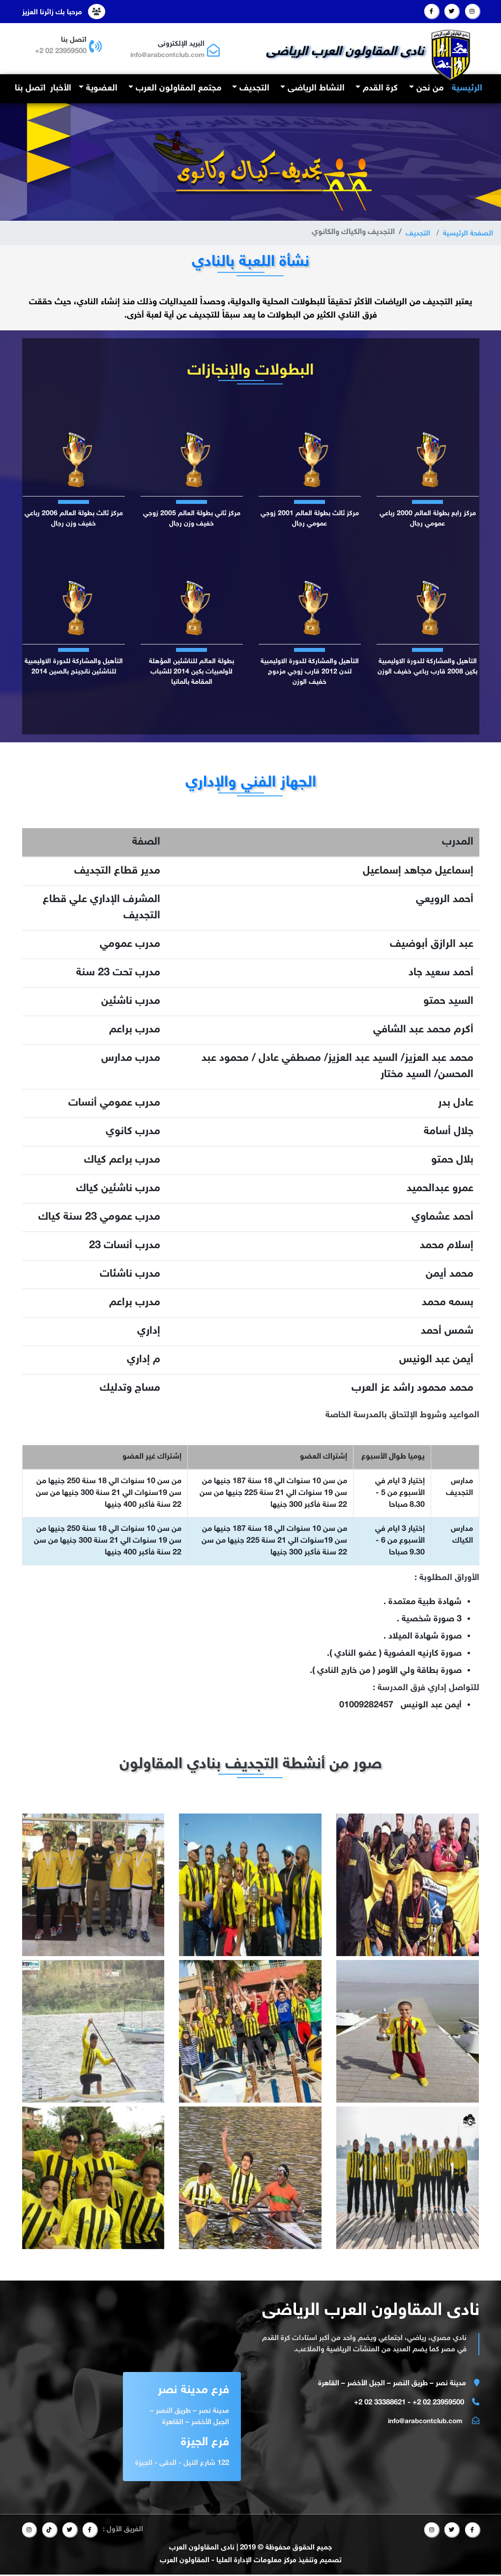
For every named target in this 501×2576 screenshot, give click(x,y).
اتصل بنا (30, 89)
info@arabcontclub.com (162, 55)
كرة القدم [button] (379, 89)
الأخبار (60, 89)
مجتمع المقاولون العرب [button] (177, 89)
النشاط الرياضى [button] (315, 89)
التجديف (413, 234)
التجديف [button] (253, 89)
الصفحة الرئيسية (466, 234)
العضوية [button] (101, 89)
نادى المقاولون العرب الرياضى (349, 51)
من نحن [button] (428, 89)
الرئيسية (465, 88)
